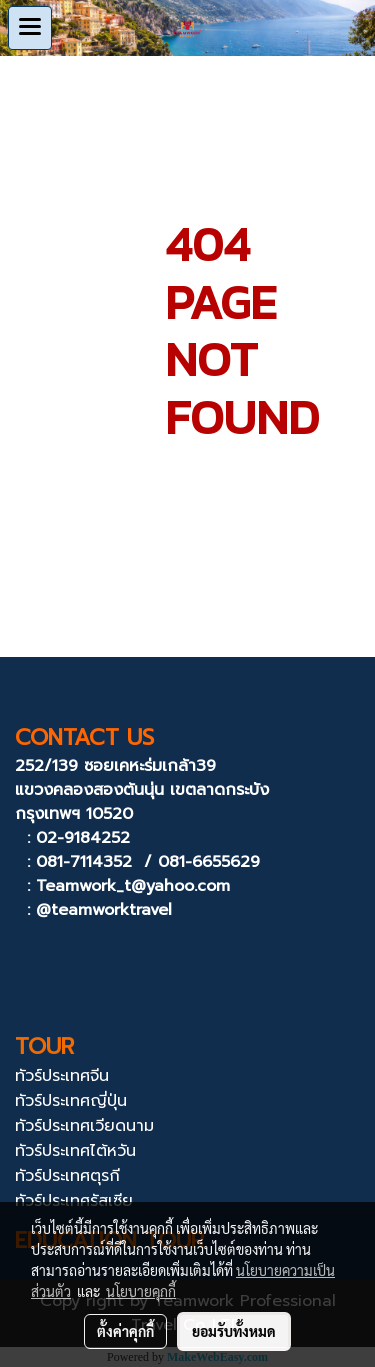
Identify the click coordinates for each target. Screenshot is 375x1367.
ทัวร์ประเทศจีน (62, 1076)
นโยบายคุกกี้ (141, 1291)
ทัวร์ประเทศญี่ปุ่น (71, 1101)
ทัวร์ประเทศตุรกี (67, 1176)
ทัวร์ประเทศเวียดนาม (84, 1126)
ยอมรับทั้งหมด (234, 1331)
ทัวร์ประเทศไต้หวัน (75, 1151)
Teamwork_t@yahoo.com (133, 886)
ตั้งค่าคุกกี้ (125, 1331)
